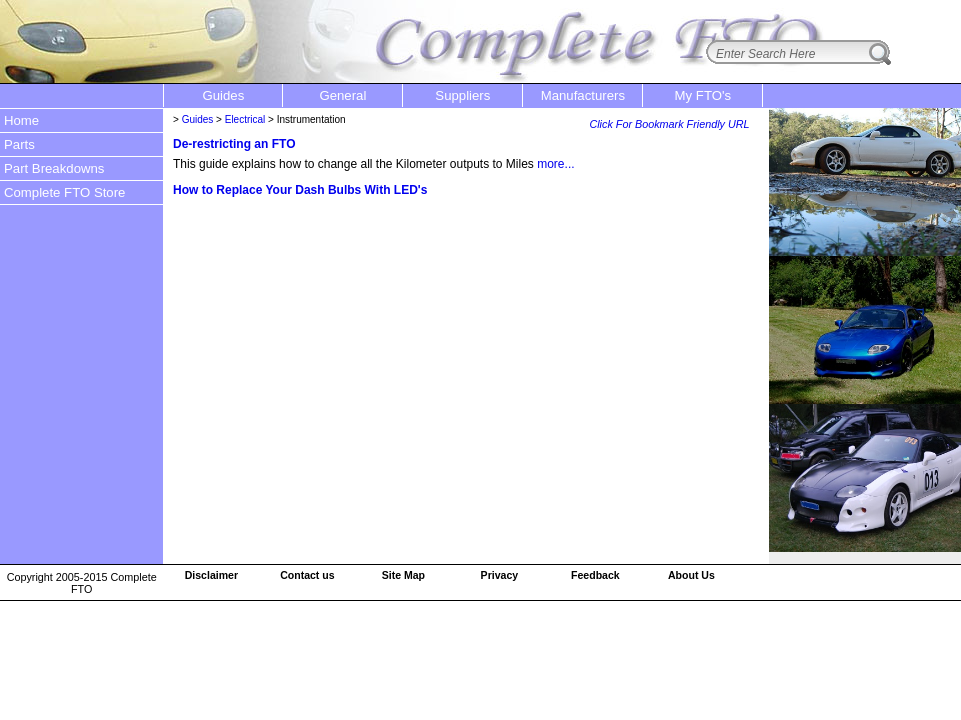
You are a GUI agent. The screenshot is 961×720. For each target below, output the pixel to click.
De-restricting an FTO (234, 144)
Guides (198, 119)
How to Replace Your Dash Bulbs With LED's (300, 190)
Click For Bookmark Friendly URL (669, 124)
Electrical (245, 119)
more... (555, 164)
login (931, 13)
